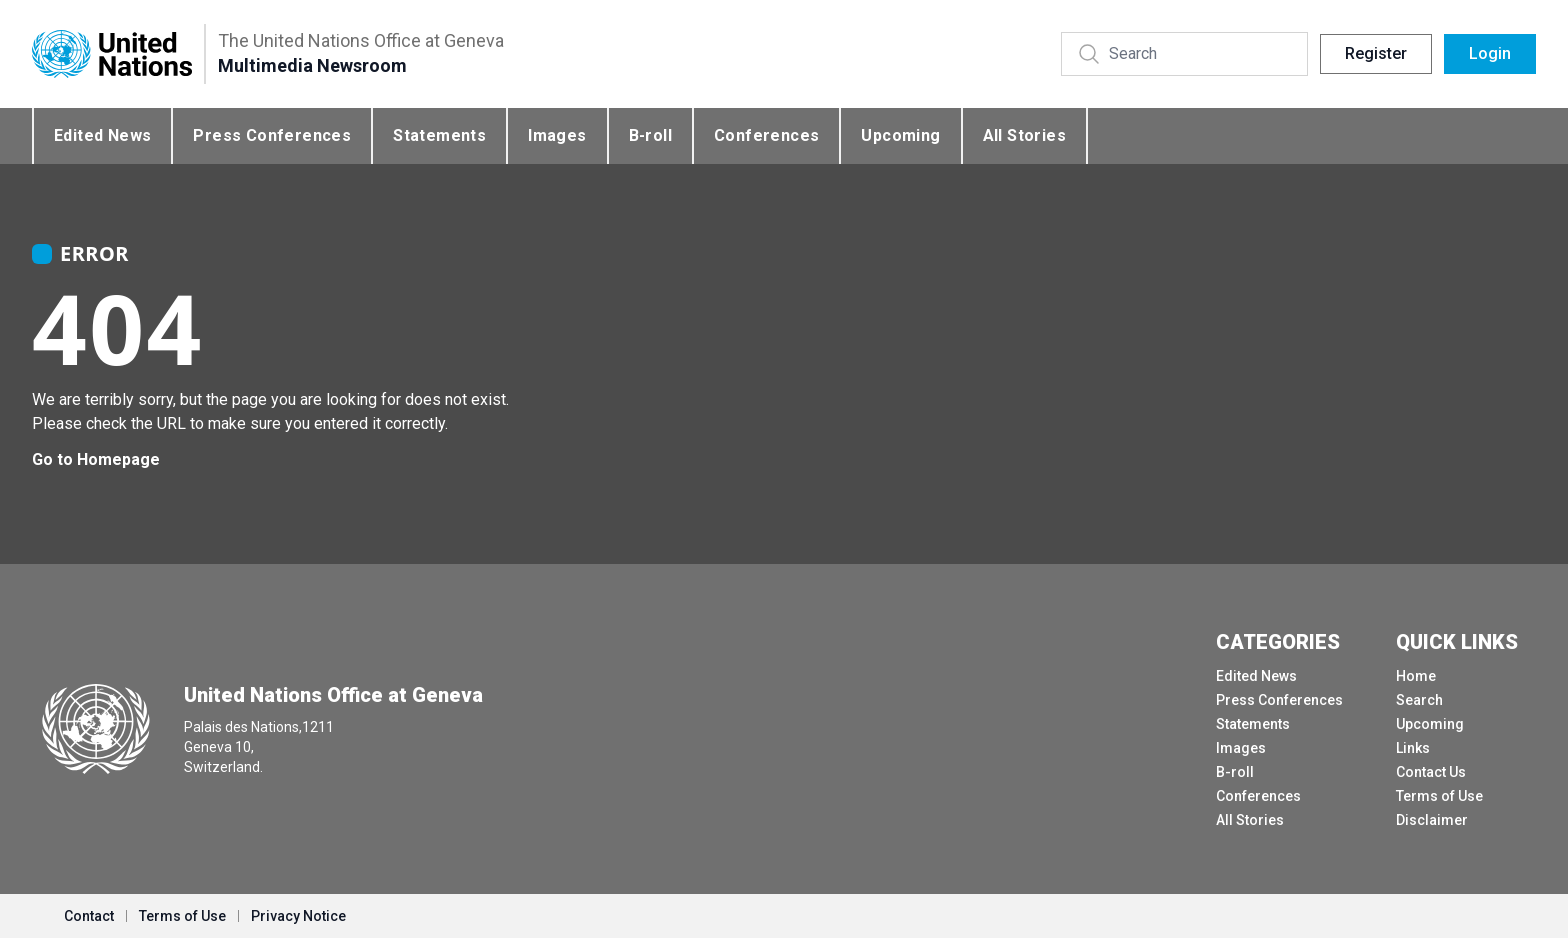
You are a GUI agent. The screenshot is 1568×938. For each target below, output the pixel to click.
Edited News (102, 135)
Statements (439, 135)
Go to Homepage (96, 459)
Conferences (766, 135)
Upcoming (900, 135)
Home (1416, 676)
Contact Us (1431, 772)
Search (1419, 700)
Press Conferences (272, 135)
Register (1376, 53)
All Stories (1024, 135)
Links (1413, 748)
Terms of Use (1439, 796)
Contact (89, 916)
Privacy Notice (298, 916)
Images (557, 135)
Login (1490, 53)
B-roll (650, 135)
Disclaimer (1432, 820)
